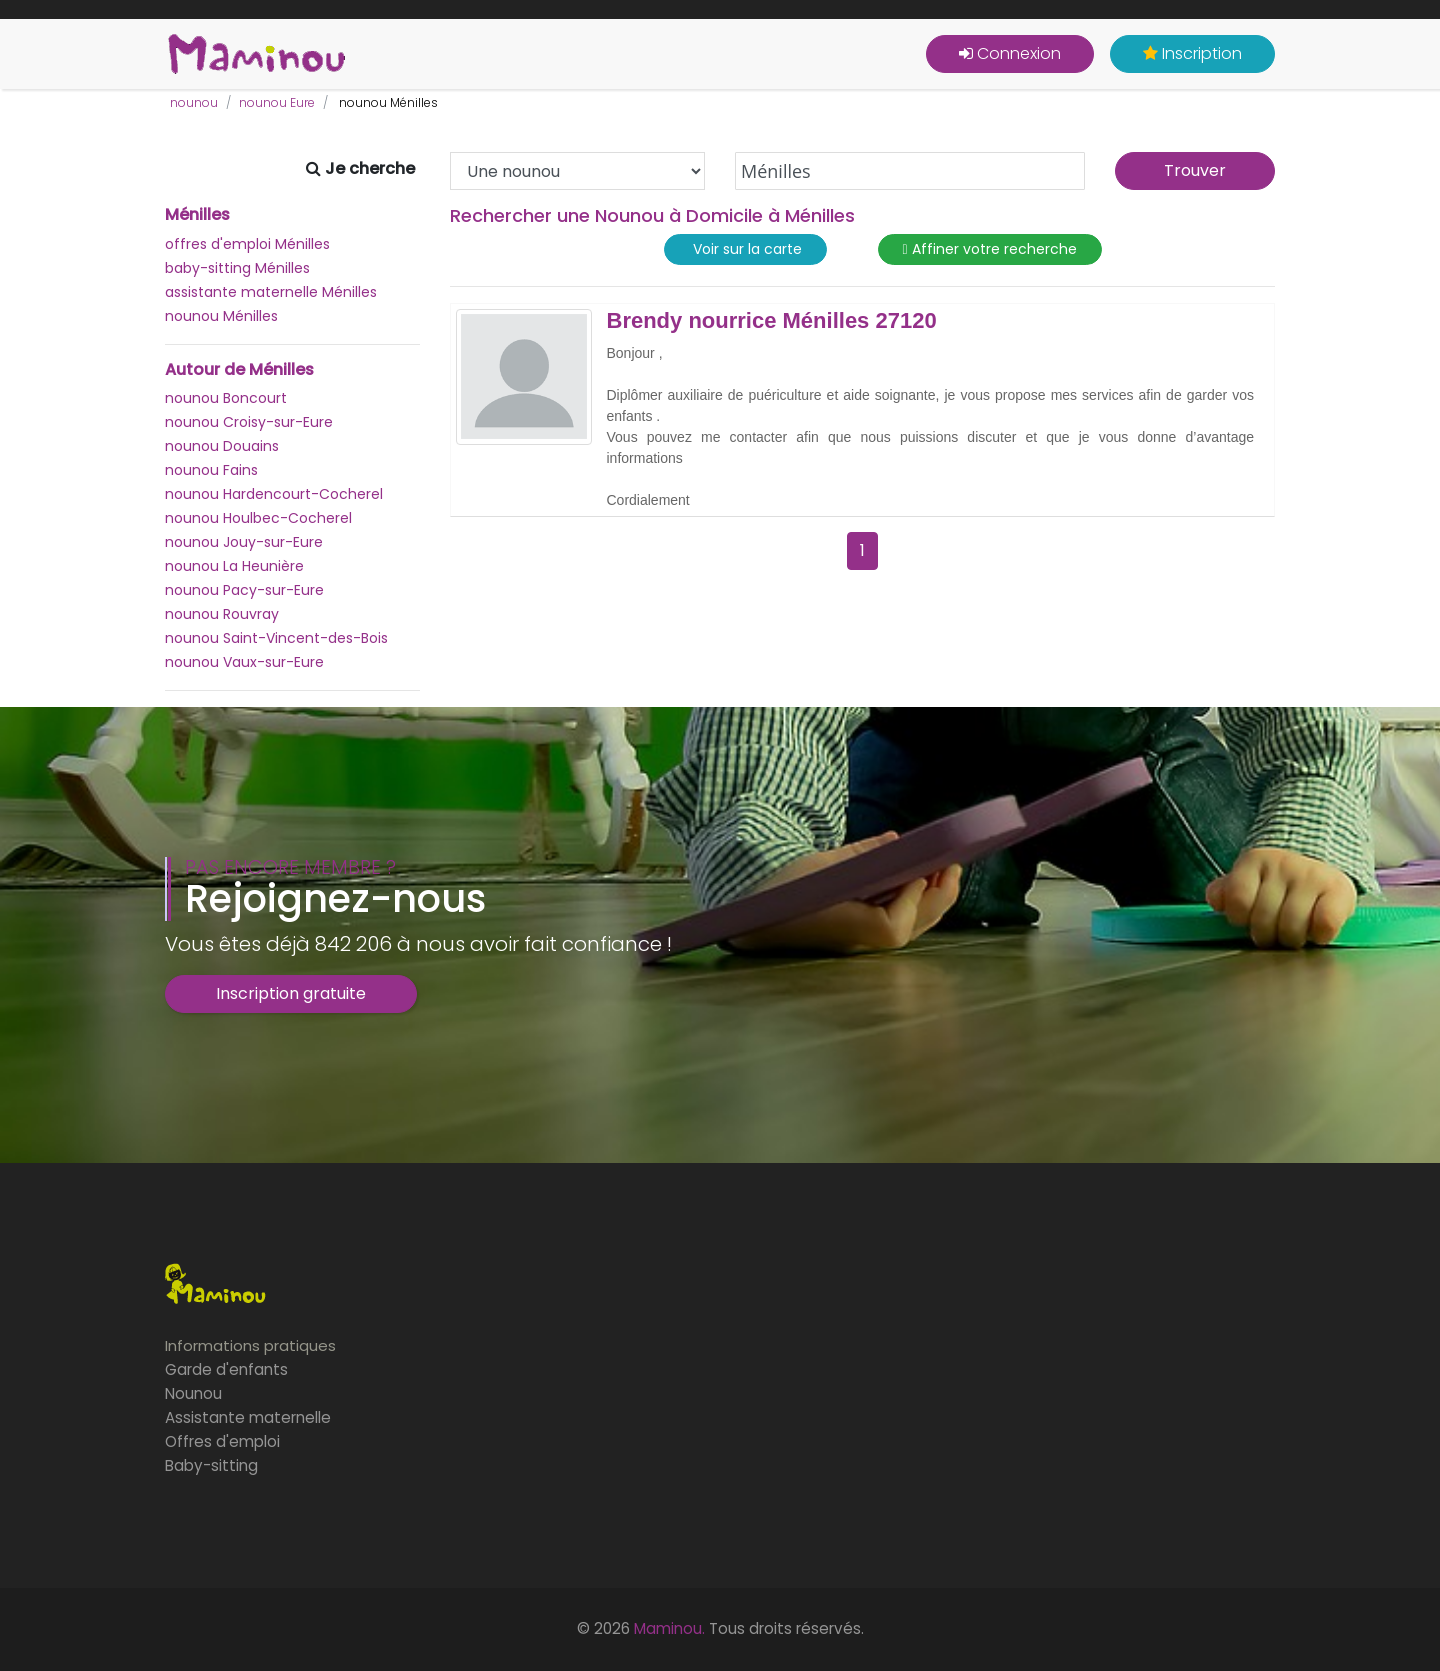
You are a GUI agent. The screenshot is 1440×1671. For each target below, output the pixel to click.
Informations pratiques (250, 1345)
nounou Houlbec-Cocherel (258, 518)
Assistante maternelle (248, 1417)
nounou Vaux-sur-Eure (244, 662)
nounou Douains (222, 446)
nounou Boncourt (226, 398)
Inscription (1192, 53)
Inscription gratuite (291, 993)
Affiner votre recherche (990, 249)
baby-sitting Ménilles (237, 268)
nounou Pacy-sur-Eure (244, 590)
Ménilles (197, 215)
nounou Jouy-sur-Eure (244, 542)
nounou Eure (277, 102)
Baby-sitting (211, 1465)
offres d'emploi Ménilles (247, 244)
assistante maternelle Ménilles (271, 292)
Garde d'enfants (226, 1369)
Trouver (1195, 170)
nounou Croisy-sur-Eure (249, 422)
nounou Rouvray (222, 614)
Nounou (193, 1393)
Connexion (1010, 53)
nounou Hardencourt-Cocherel (274, 494)
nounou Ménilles (221, 316)
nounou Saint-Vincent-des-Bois (276, 638)
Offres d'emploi (222, 1441)
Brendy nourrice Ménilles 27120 (772, 321)
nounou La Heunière (234, 566)
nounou (194, 102)
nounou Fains (211, 470)
